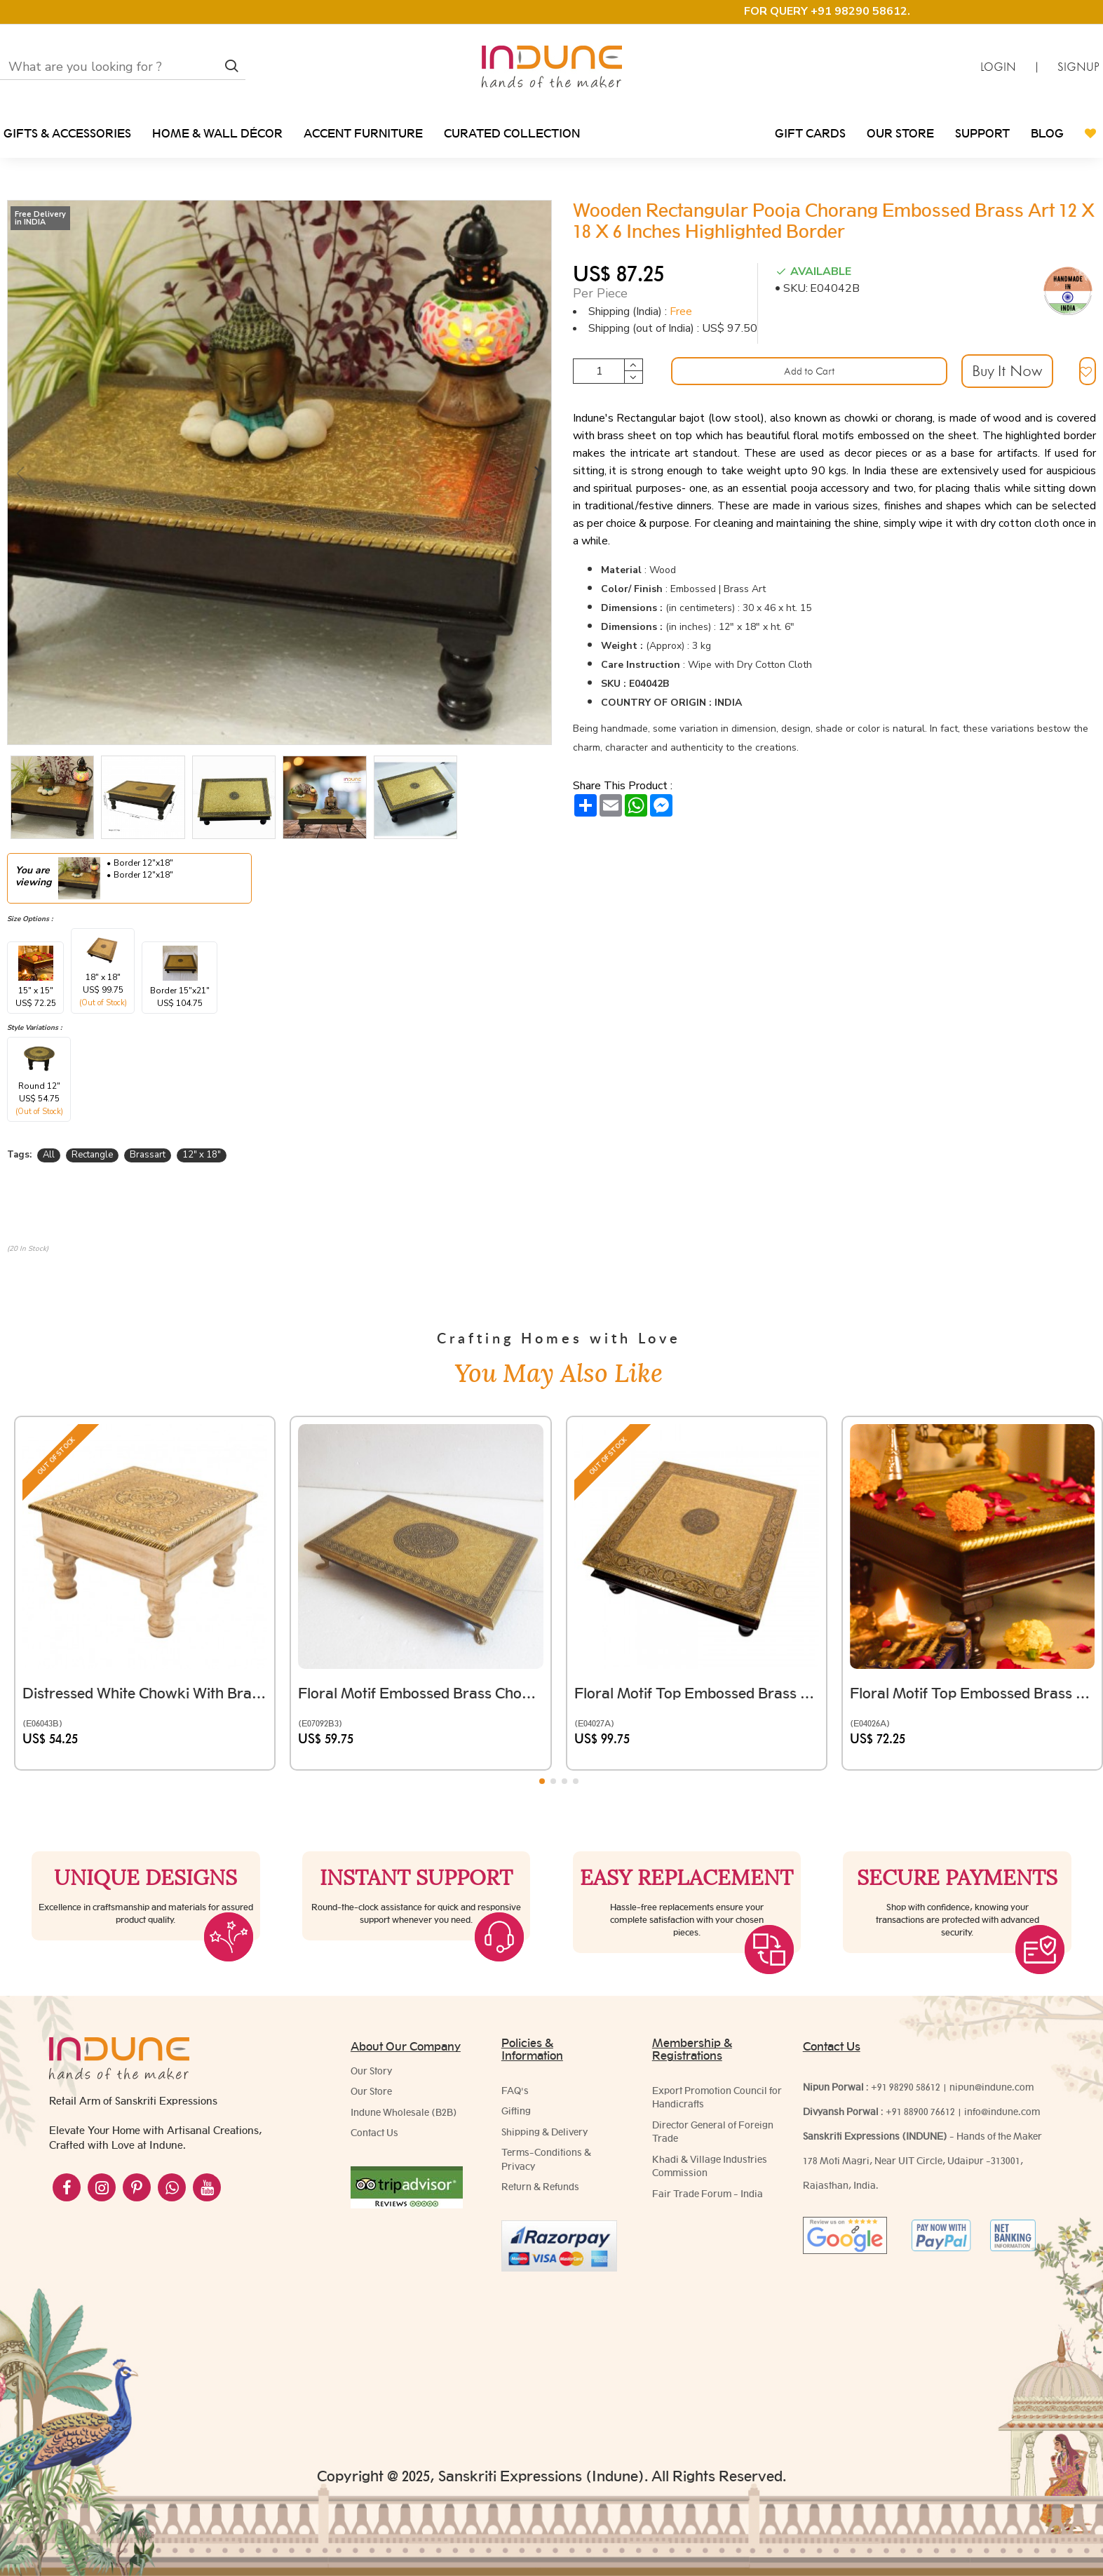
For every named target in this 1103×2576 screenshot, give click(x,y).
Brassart (147, 1154)
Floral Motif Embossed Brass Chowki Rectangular (420, 1590)
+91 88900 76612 (920, 2115)
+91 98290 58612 (905, 2090)
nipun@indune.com (991, 2090)
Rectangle (92, 1154)
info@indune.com (1002, 2115)
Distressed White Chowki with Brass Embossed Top (144, 1590)
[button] (20, 472)
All (49, 1154)
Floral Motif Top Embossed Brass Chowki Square (696, 1590)
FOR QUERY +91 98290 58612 (825, 11)
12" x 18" (201, 1154)
